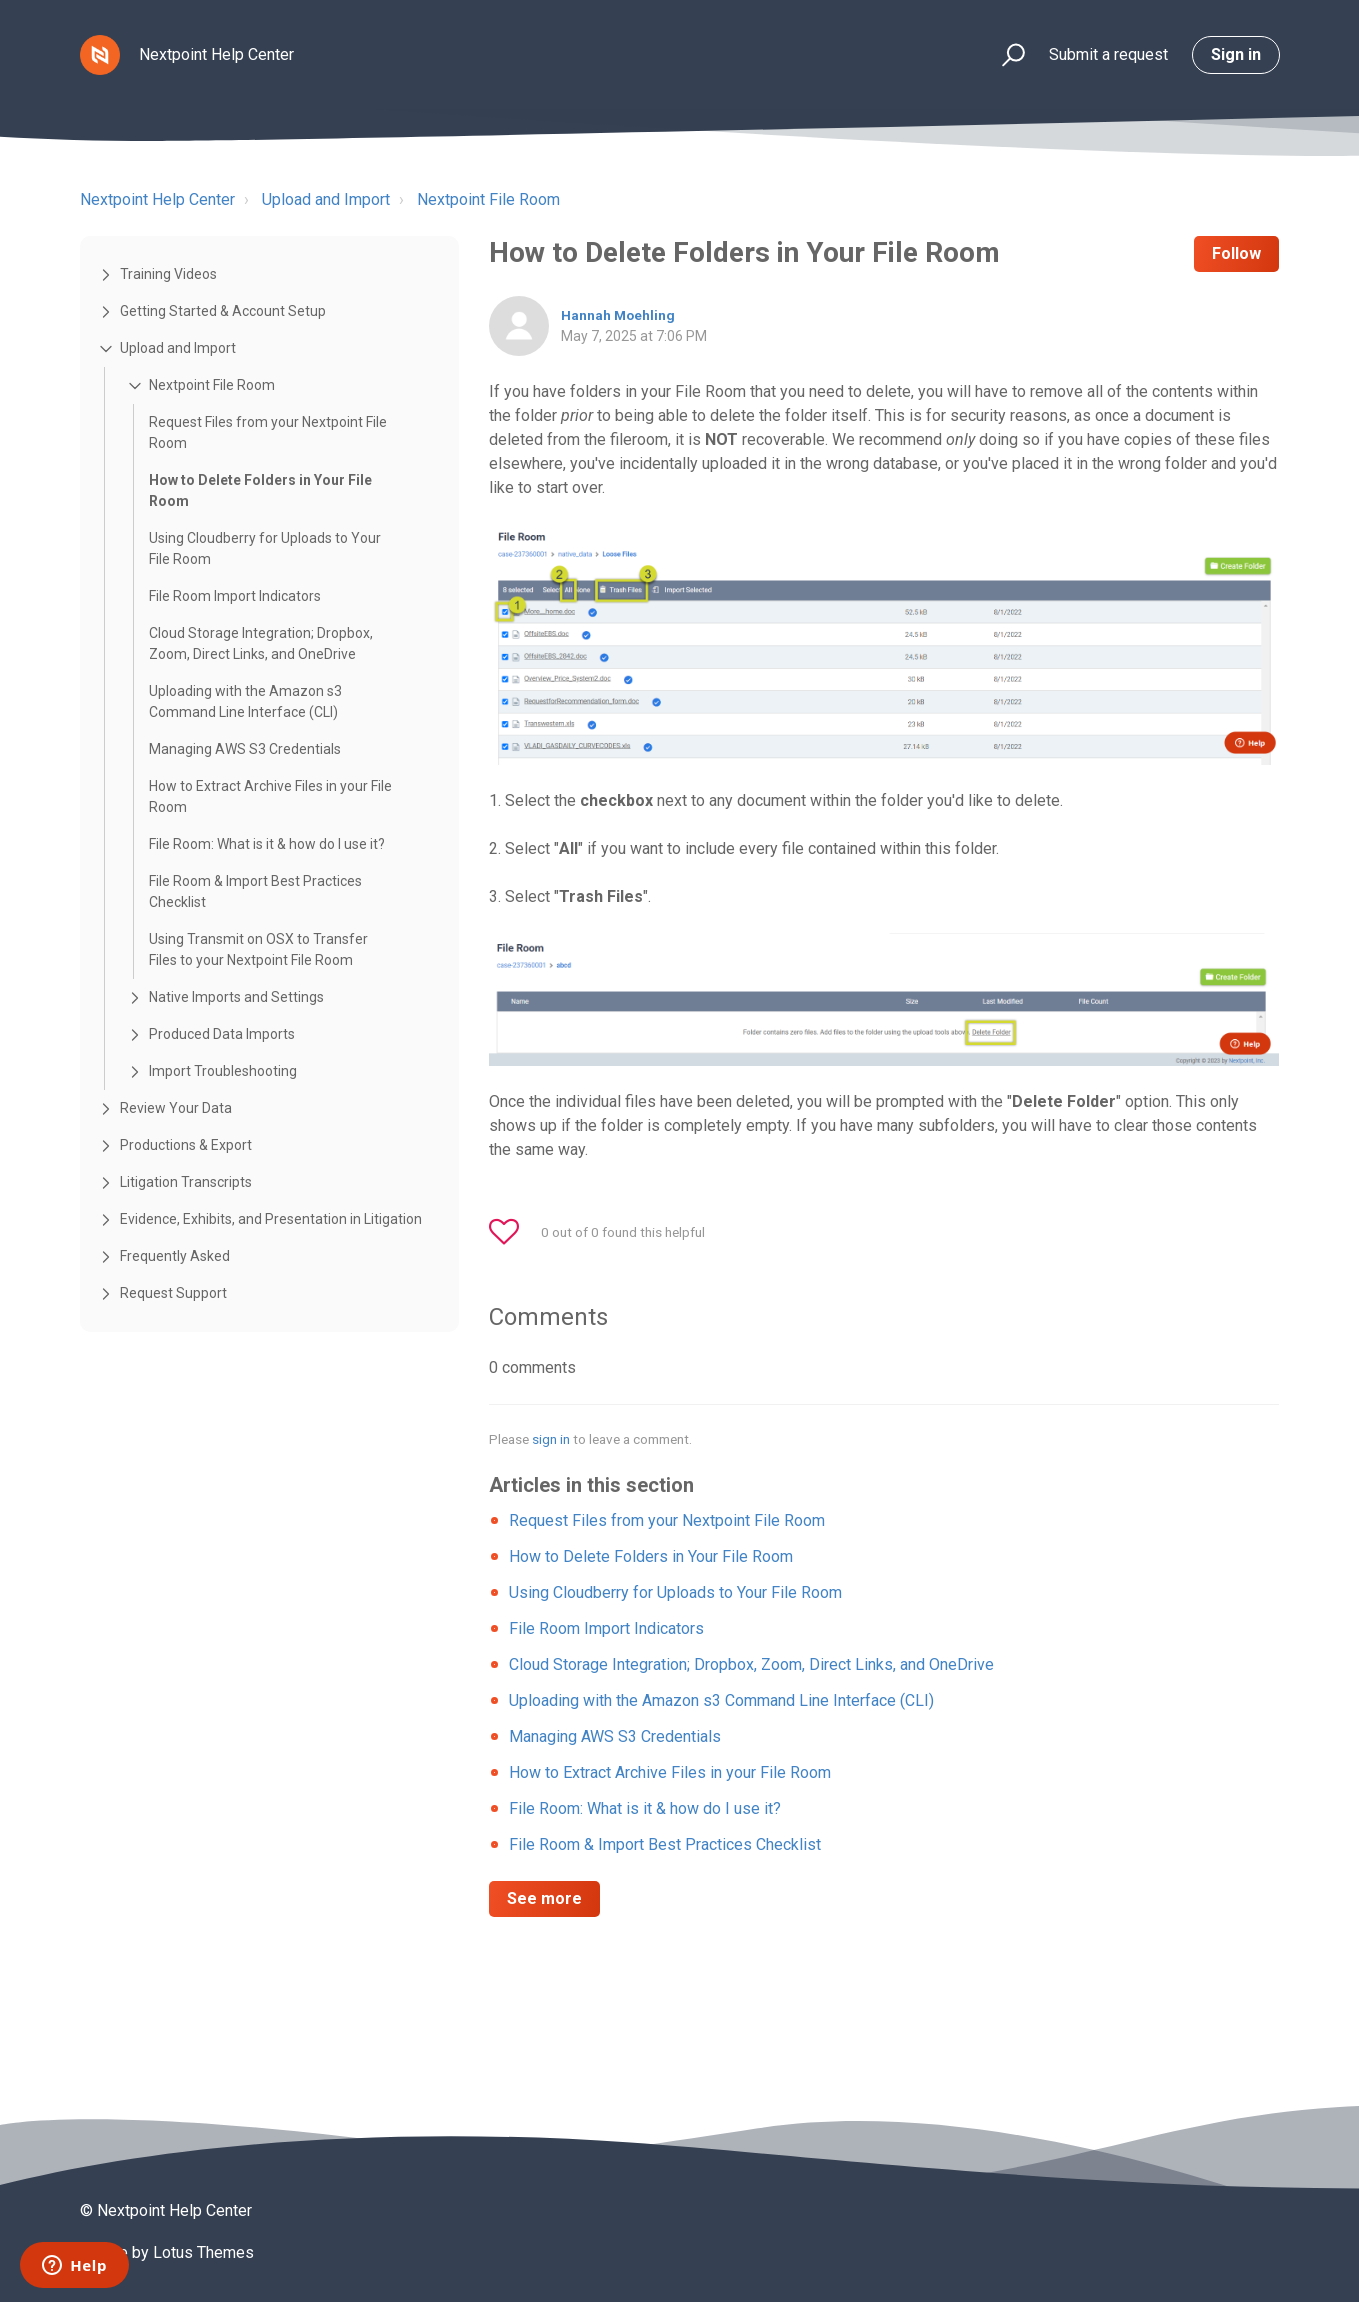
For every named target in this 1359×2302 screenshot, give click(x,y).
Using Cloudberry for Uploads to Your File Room (265, 548)
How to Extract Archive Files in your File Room (270, 796)
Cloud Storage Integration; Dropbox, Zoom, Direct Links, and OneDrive (261, 643)
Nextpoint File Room (488, 199)
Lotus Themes (203, 2252)
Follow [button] (1236, 253)
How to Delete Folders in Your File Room (260, 490)
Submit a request (1108, 54)
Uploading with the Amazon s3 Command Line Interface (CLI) (245, 701)
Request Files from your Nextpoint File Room (268, 432)
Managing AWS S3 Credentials (245, 749)
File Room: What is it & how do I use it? (267, 844)
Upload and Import (326, 199)
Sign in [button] (1236, 54)
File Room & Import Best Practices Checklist (255, 891)
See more (544, 1898)
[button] (1004, 55)
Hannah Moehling (618, 315)
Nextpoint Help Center (157, 199)
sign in (551, 1439)
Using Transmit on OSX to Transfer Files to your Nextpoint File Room (258, 949)
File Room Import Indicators (235, 596)
